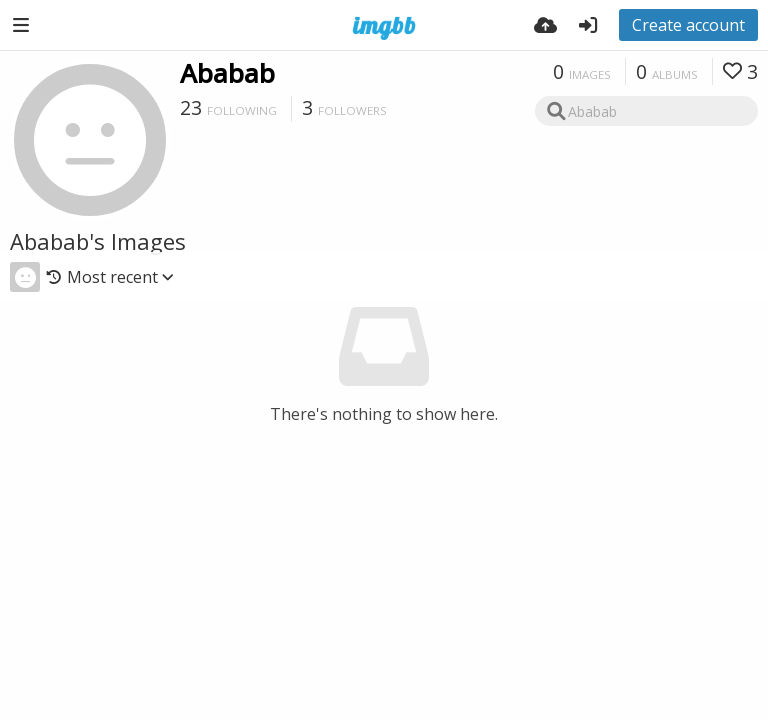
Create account (688, 25)
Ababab (227, 73)
